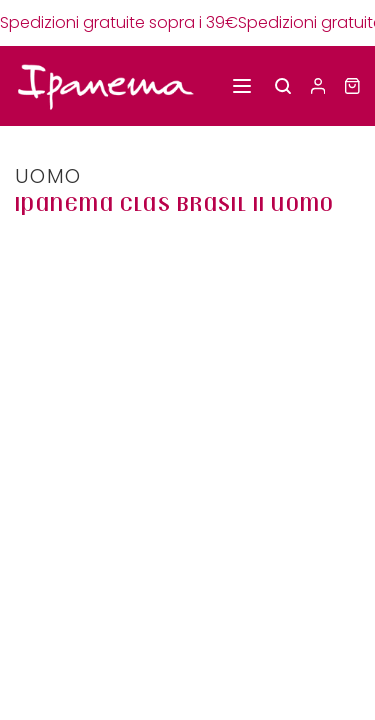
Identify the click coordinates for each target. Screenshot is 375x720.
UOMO (48, 176)
